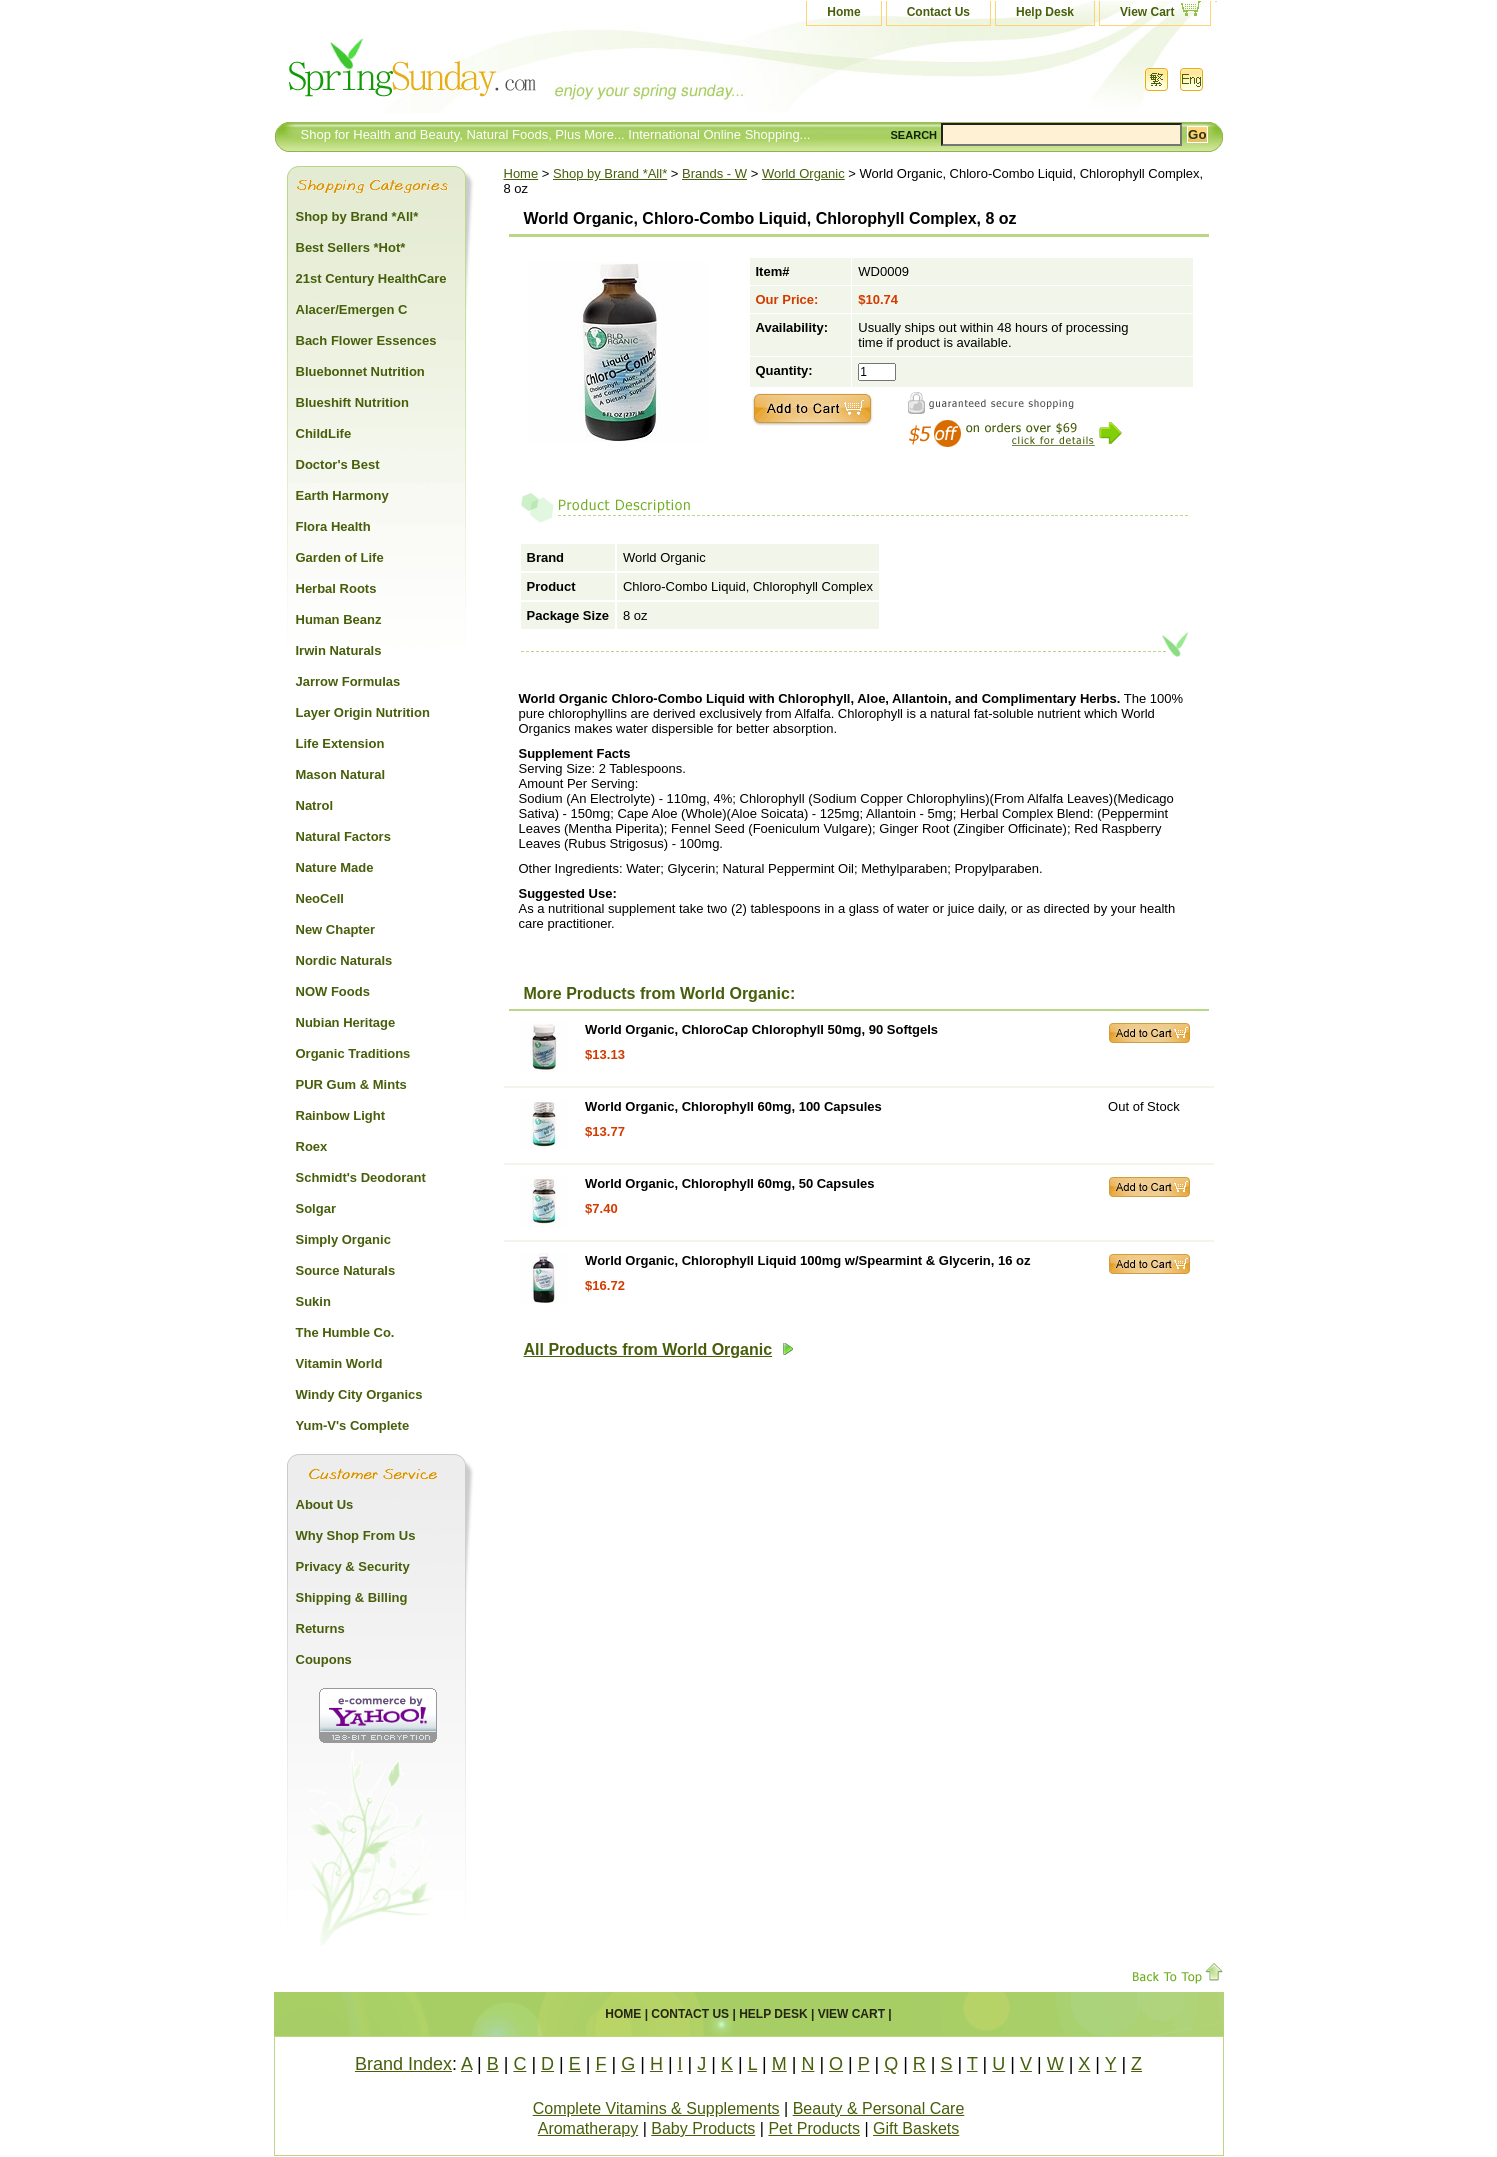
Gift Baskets (916, 2128)
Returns (320, 1628)
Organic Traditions (353, 1053)
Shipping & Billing (352, 1597)
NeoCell (320, 898)
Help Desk (1045, 12)
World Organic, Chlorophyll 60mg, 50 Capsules (729, 1183)
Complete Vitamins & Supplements (656, 2108)
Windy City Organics (359, 1394)
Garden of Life (340, 557)
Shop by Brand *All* (610, 173)
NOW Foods (333, 991)
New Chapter (335, 929)
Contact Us (938, 12)
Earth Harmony (342, 495)
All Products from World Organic (659, 1349)
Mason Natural (341, 774)
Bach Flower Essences (366, 340)
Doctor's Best (338, 464)
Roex (312, 1146)
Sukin (313, 1301)
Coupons (324, 1659)
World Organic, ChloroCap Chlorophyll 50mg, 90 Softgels (761, 1029)
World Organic (803, 173)
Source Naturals (346, 1270)
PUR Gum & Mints (351, 1084)
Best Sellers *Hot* (351, 247)
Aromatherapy (588, 2128)
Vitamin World (339, 1363)
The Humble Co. (345, 1332)
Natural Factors (343, 836)
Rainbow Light (341, 1115)
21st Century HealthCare (371, 278)
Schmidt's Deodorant (361, 1177)
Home (843, 12)
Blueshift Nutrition (352, 402)
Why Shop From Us (356, 1535)
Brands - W (714, 173)
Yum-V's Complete (353, 1425)
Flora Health (333, 526)
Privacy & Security (353, 1566)
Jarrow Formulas (348, 681)
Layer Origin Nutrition (363, 712)
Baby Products (703, 2128)
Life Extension (340, 743)
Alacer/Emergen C (352, 309)
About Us (325, 1504)
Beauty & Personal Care (879, 2108)
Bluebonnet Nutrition (360, 371)
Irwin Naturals (339, 650)
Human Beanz (339, 619)
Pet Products (814, 2128)
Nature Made (335, 867)
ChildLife (324, 433)
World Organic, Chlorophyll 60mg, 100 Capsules (733, 1106)
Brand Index (403, 2064)
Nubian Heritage (346, 1022)
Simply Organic (343, 1239)
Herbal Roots (336, 588)
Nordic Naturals (344, 960)
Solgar (316, 1208)
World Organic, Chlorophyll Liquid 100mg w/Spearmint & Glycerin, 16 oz (807, 1260)
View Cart (1147, 12)
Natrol (315, 805)
